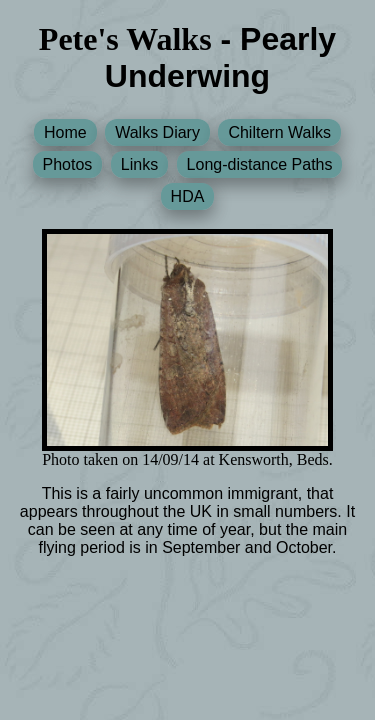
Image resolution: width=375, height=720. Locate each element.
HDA (188, 196)
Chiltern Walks (279, 132)
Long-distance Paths (260, 164)
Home (65, 132)
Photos (68, 164)
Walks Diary (157, 132)
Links (139, 164)
